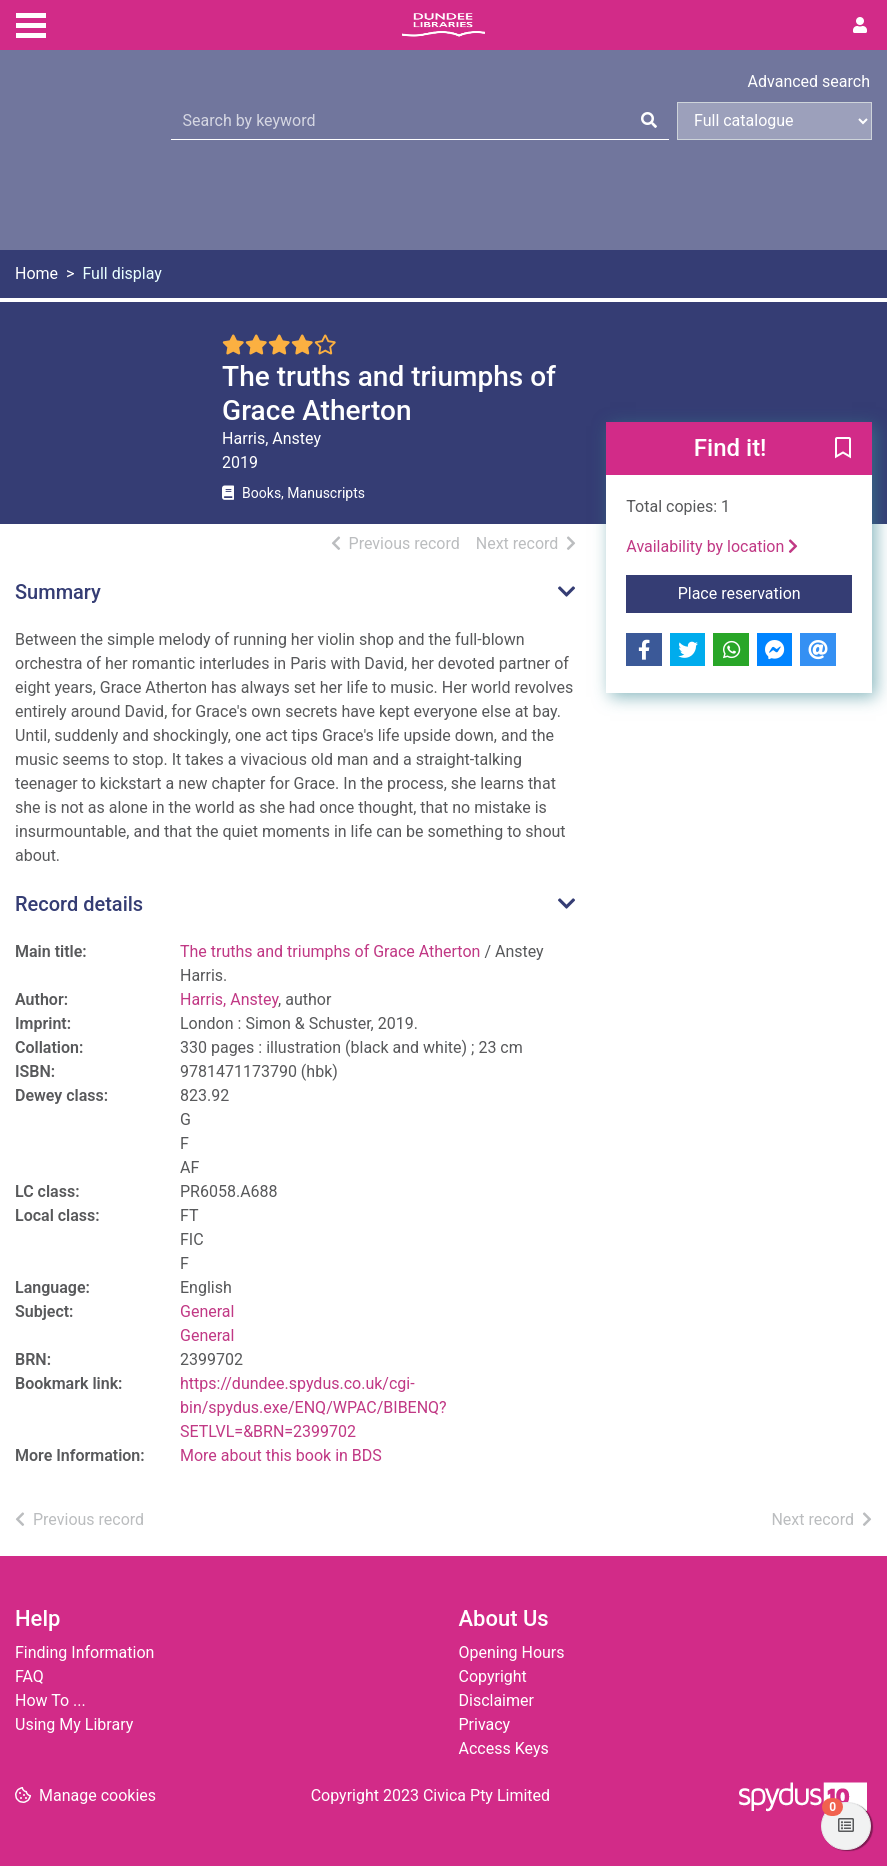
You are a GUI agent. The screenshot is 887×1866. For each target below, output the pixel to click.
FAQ (29, 1676)
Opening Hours (512, 1652)
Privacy (485, 1724)
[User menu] (860, 26)
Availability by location (712, 546)
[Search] (649, 121)
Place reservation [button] (765, 592)
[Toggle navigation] (31, 23)
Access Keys (504, 1748)
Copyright (493, 1676)
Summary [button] (58, 592)
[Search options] (774, 121)
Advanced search (809, 81)
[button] (843, 450)
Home (36, 273)
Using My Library (74, 1724)
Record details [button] (79, 904)
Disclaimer (496, 1700)
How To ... (50, 1700)
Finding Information (84, 1652)
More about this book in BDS (281, 1455)
